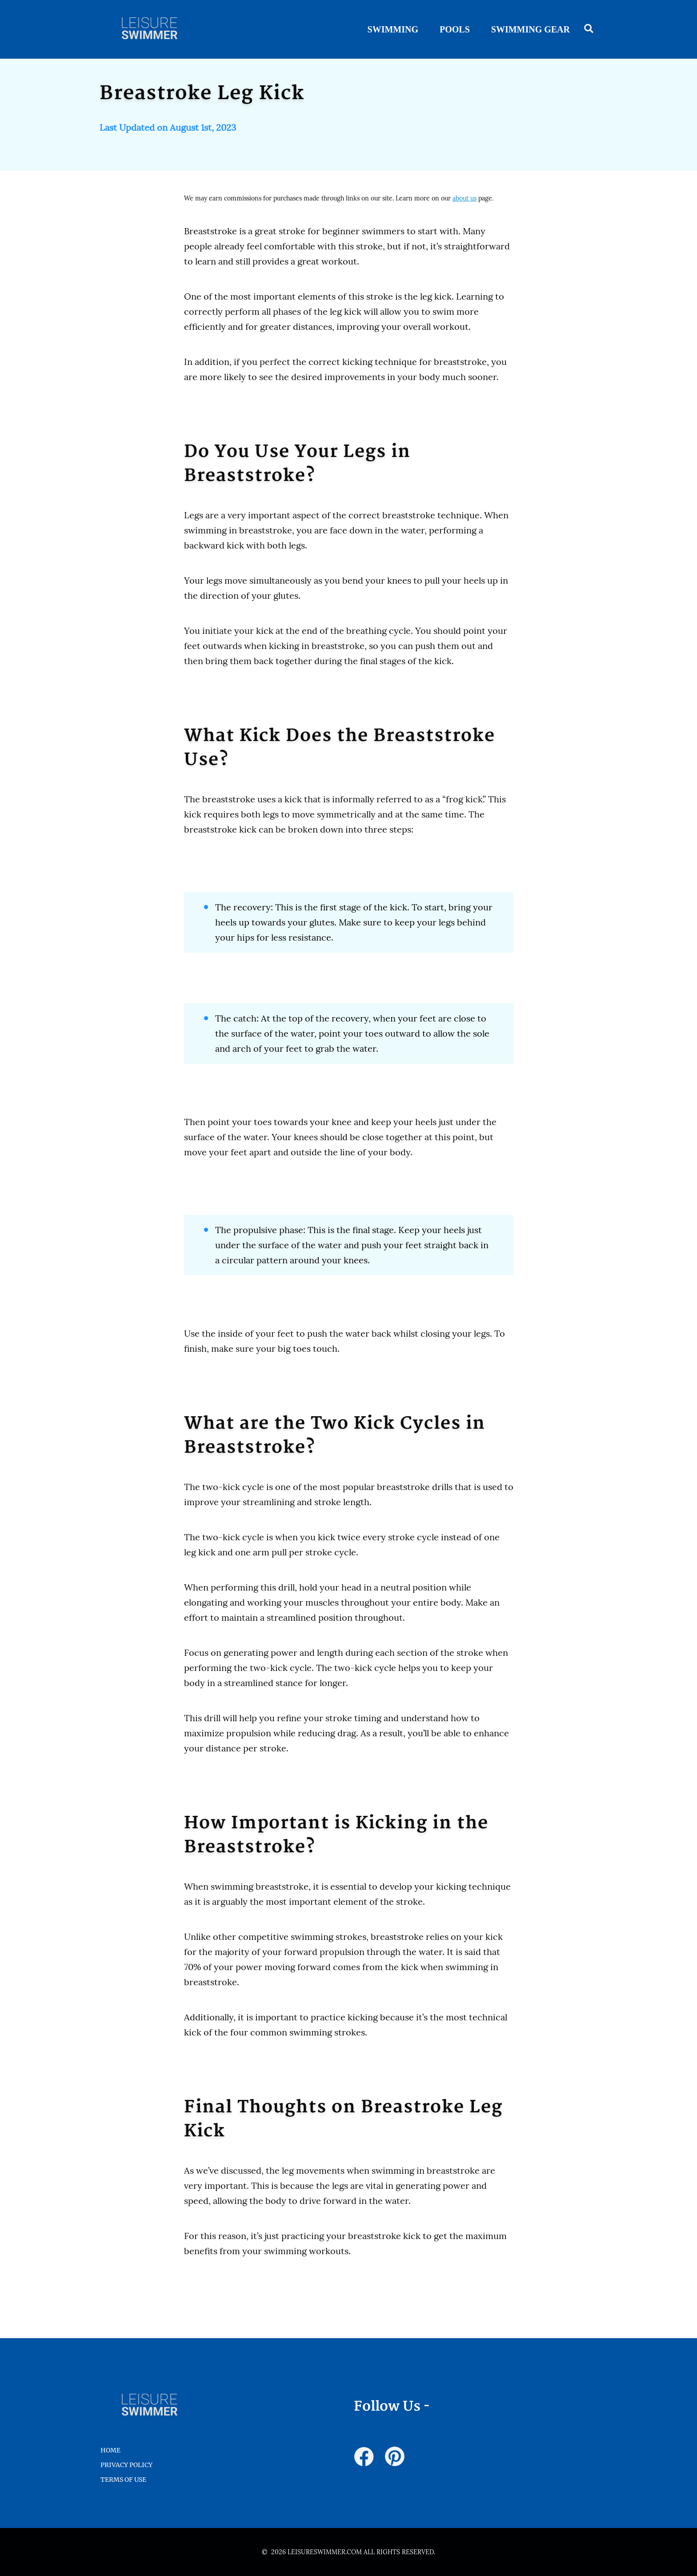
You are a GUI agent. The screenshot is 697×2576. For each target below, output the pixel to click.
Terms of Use (123, 2480)
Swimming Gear (530, 29)
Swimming (393, 29)
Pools (455, 29)
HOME (110, 2450)
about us (465, 198)
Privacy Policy (126, 2465)
